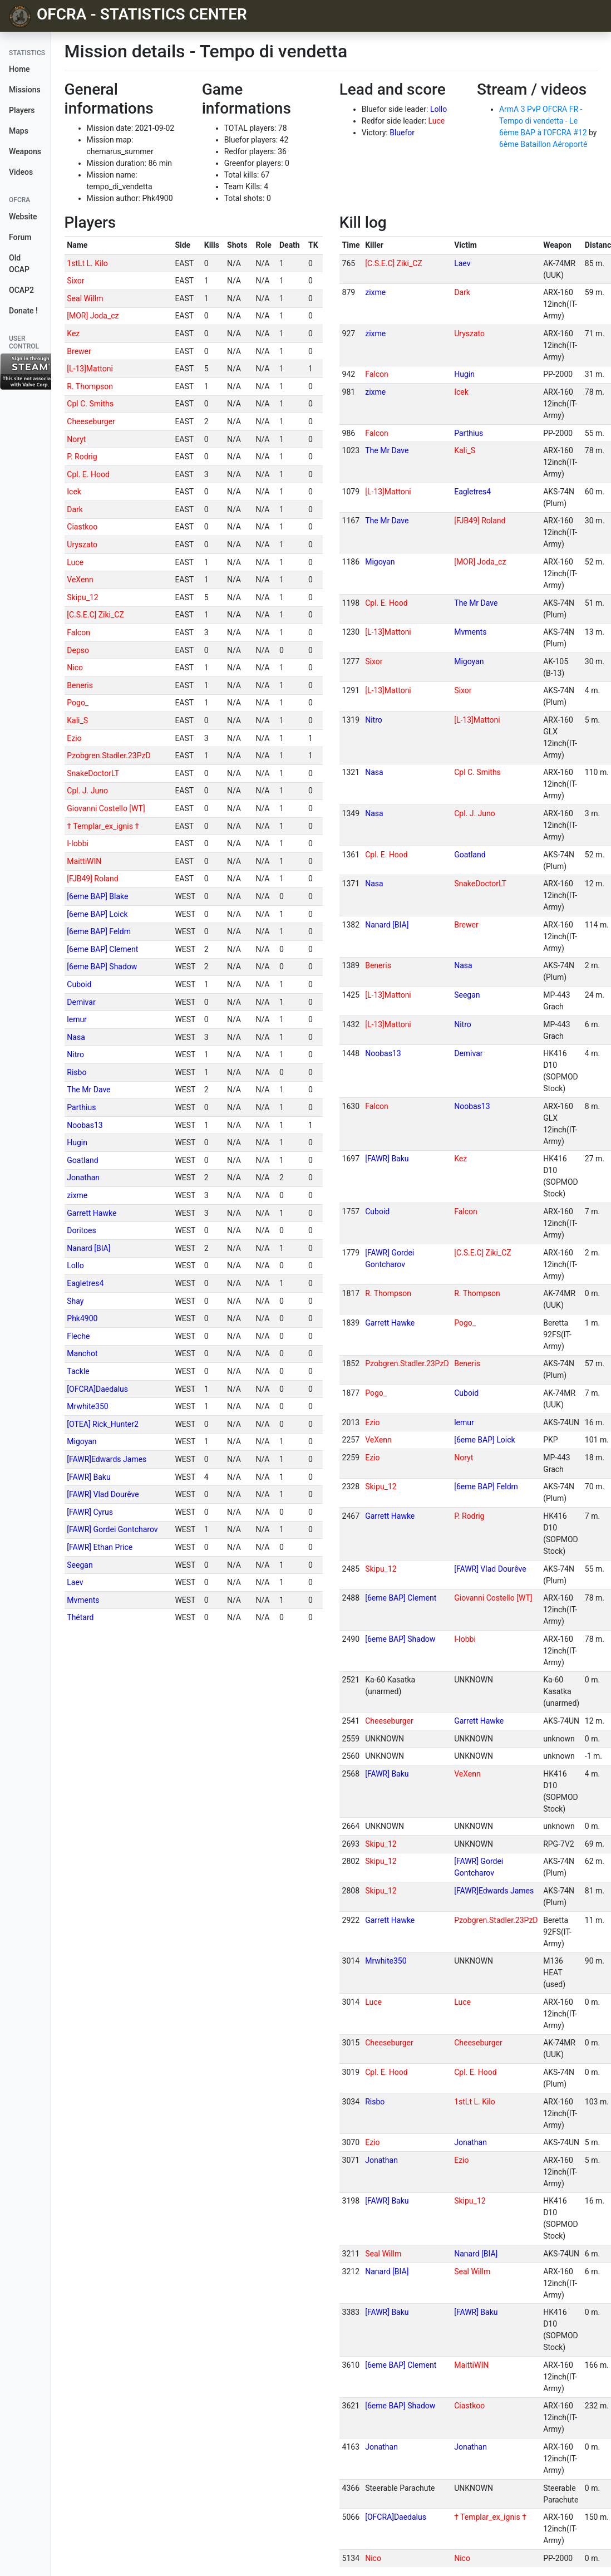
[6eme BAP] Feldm (99, 931)
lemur (77, 1019)
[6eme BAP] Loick (97, 914)
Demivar (81, 1002)
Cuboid (79, 984)
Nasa (76, 1037)
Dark (75, 509)
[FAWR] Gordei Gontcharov (112, 1529)
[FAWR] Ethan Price (99, 1547)
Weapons (25, 151)
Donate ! (23, 310)
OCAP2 (21, 290)
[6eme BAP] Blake (97, 896)
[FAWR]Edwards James (106, 1459)
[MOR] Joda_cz (93, 315)
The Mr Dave (88, 1089)
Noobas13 (84, 1125)
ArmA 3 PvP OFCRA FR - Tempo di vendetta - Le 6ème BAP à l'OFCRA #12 (543, 121)
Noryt (76, 439)
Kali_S (77, 720)
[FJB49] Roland (92, 878)
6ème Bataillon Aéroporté (543, 144)
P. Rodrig (82, 456)
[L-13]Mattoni (90, 368)
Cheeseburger (91, 421)
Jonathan (83, 1177)
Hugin (77, 1142)
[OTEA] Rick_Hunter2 (103, 1424)
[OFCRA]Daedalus (97, 1389)
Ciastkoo (82, 526)
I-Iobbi (77, 843)
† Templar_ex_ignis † (103, 826)
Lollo (438, 109)
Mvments (83, 1600)
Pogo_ (77, 702)
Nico (75, 667)
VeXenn (80, 579)
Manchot (82, 1353)
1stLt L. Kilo (87, 263)
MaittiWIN (84, 861)
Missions (25, 89)
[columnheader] (119, 245)
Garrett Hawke (91, 1213)
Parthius (81, 1107)
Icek (74, 491)
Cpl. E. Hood (88, 474)
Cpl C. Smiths (90, 403)
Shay (75, 1301)
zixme (77, 1195)
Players (22, 110)
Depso (78, 650)
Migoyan (81, 1441)
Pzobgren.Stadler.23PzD (108, 755)
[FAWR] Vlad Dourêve (103, 1494)
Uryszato (82, 544)
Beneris (80, 685)
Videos (21, 172)
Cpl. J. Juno (87, 790)
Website (23, 216)
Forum (20, 237)
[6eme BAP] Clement (102, 949)
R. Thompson (90, 386)
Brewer (79, 351)
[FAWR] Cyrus (90, 1512)
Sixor (75, 280)
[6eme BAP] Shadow (102, 966)
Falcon (78, 632)
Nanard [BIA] (88, 1248)
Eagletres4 (85, 1283)
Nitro (75, 1054)
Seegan (79, 1565)
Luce (436, 120)
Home (19, 69)
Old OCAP (19, 263)
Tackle (78, 1371)
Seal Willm (85, 298)
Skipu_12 (82, 597)
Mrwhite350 (87, 1406)
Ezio (74, 738)
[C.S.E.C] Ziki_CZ (95, 614)
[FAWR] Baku (88, 1477)
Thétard (80, 1617)
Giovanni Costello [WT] (106, 808)
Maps (18, 130)
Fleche (78, 1336)
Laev (75, 1582)
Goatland (82, 1160)
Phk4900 (82, 1318)
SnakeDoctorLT (93, 773)
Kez (73, 333)
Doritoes (81, 1230)
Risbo (76, 1072)
